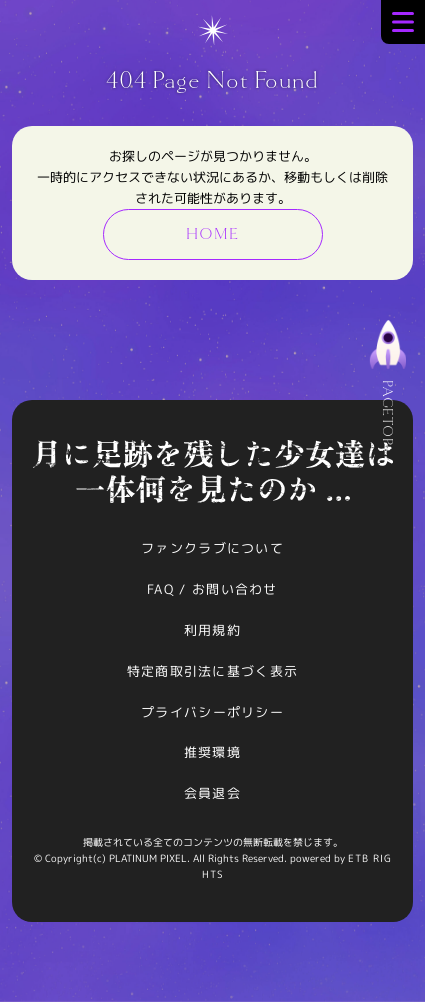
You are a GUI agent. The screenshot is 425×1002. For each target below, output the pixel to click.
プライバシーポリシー (212, 712)
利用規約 (212, 630)
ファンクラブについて (212, 548)
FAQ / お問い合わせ (212, 589)
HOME (212, 234)
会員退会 (212, 793)
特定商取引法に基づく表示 (213, 671)
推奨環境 (212, 752)
